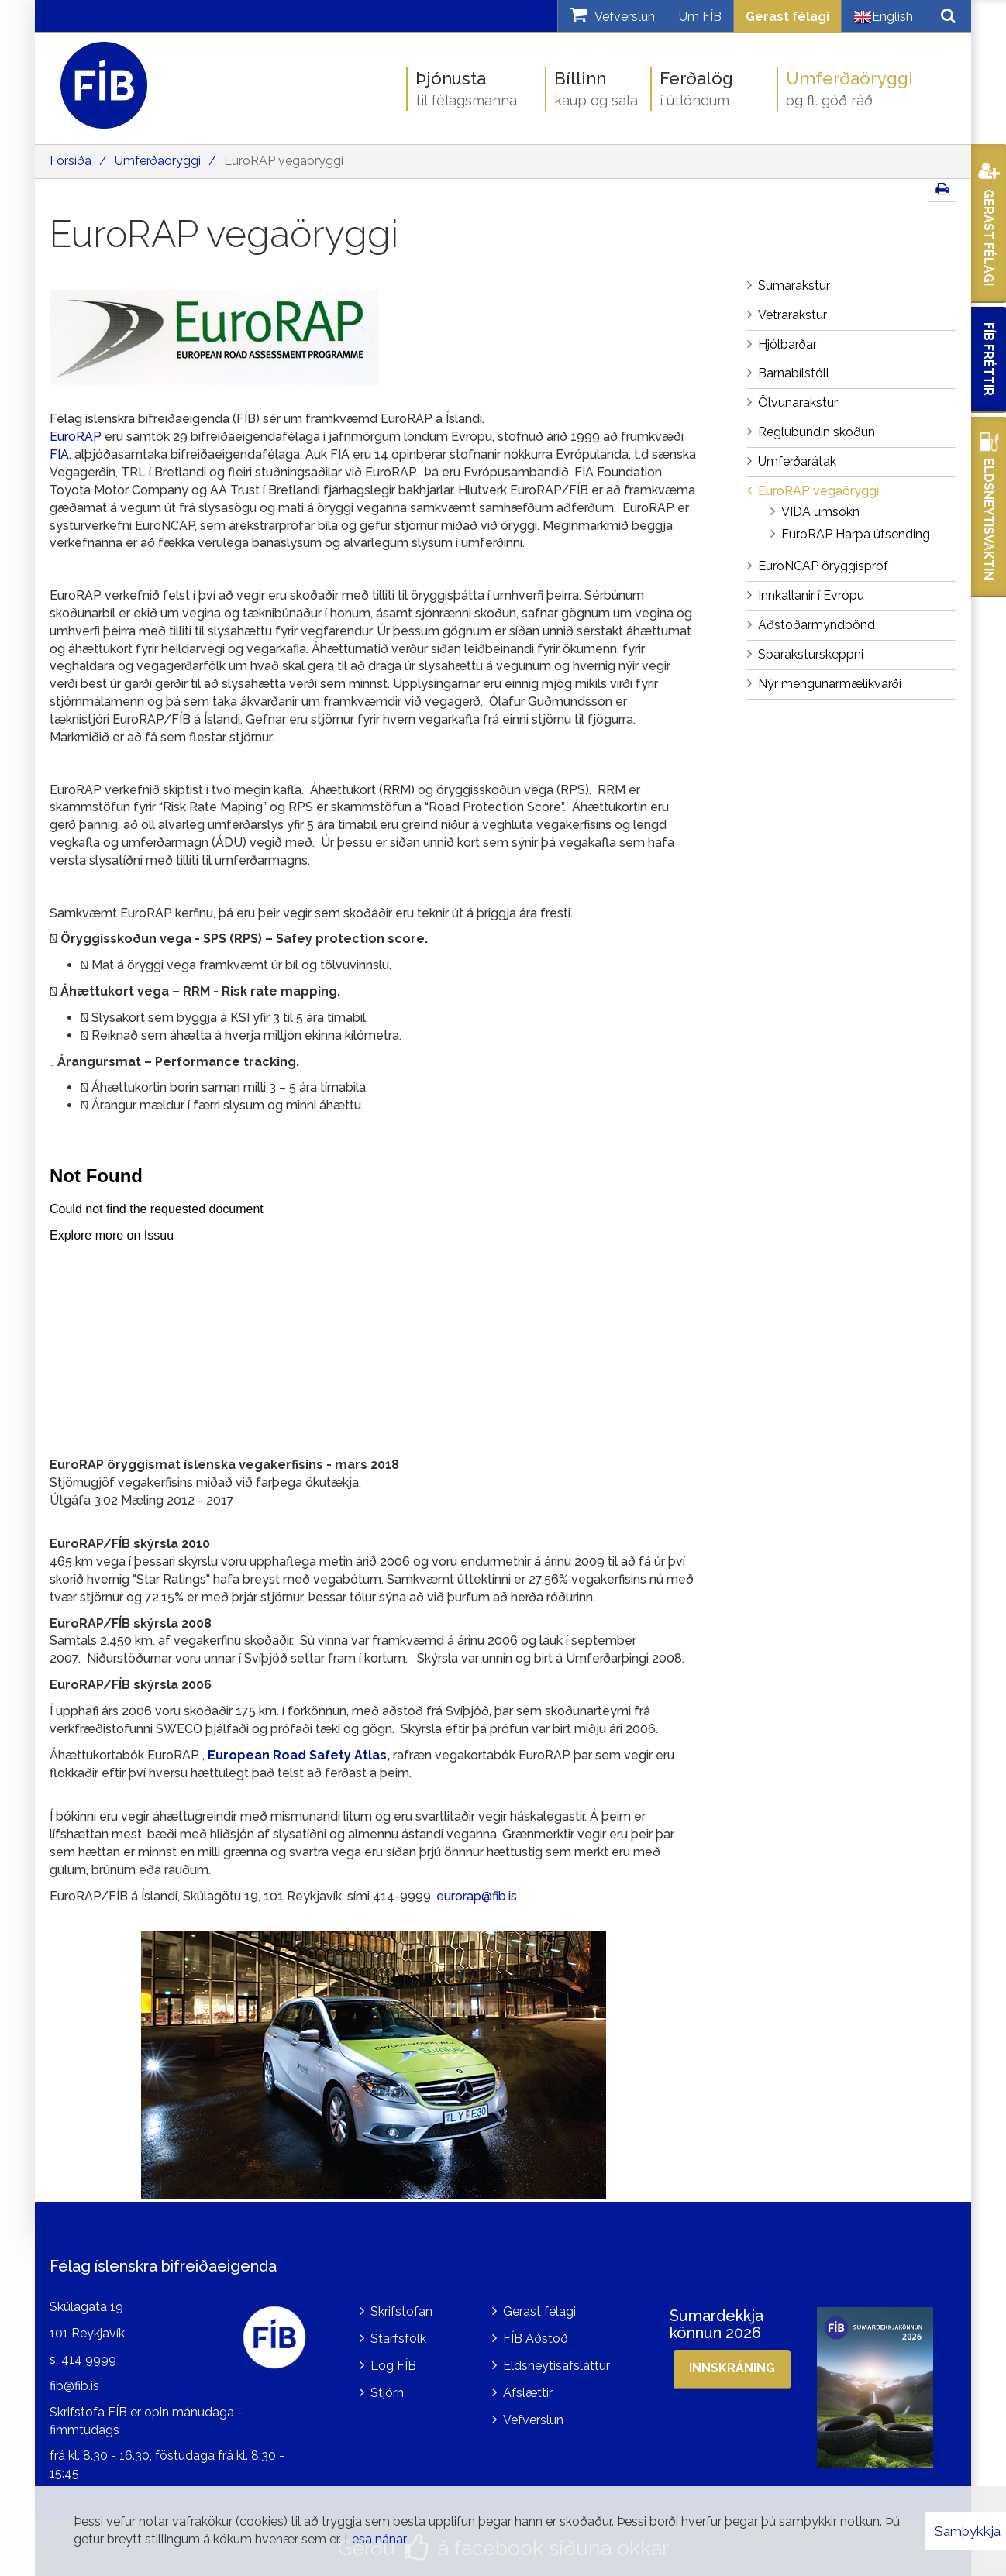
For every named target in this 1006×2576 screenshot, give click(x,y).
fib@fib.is (74, 2385)
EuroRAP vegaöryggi (283, 160)
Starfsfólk (398, 2338)
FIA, (60, 454)
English (883, 17)
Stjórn (387, 2392)
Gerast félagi (787, 16)
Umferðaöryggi (158, 160)
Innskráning (732, 2368)
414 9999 (88, 2359)
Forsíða (70, 160)
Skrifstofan (401, 2311)
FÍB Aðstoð (535, 2338)
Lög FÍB (393, 2365)
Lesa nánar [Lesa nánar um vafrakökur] (375, 2539)
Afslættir (528, 2392)
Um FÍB (700, 16)
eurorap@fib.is (476, 1896)
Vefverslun (533, 2420)
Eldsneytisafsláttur (556, 2365)
